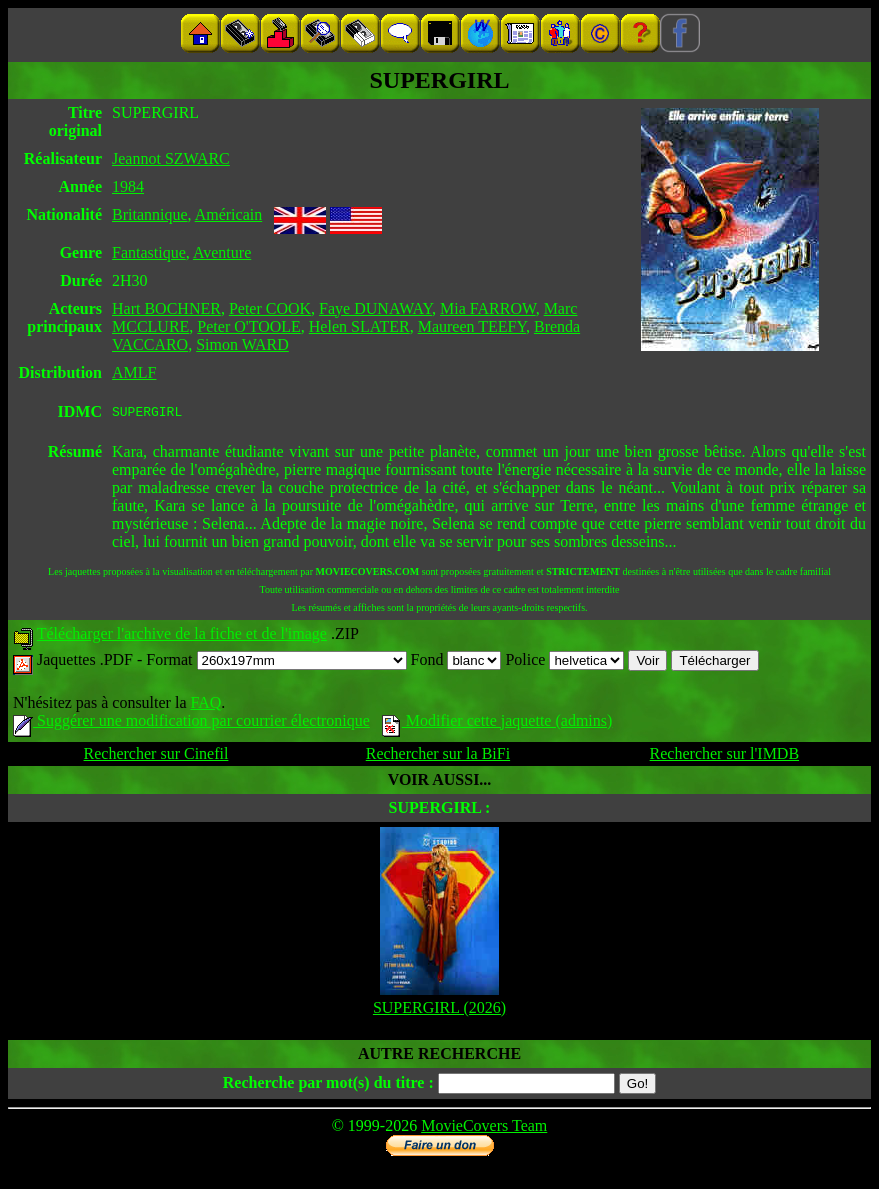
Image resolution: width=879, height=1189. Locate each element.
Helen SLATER (359, 326)
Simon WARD (242, 344)
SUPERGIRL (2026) (439, 1010)
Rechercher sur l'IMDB (725, 756)
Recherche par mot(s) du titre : (328, 1085)
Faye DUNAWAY (375, 308)
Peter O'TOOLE (248, 326)
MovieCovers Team (484, 1128)
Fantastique (149, 252)
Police (564, 662)
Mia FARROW (488, 308)
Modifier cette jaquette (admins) (497, 723)
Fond (456, 662)
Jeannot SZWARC (171, 158)
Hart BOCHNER (166, 308)
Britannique (150, 214)
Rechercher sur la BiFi (438, 756)
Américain (229, 214)
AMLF (134, 372)
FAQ (205, 705)
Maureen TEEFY (472, 326)
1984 (128, 186)
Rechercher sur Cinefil (156, 756)
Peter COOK (270, 308)
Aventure (222, 252)
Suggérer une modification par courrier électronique (191, 723)
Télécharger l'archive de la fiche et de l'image (182, 636)
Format (276, 662)
